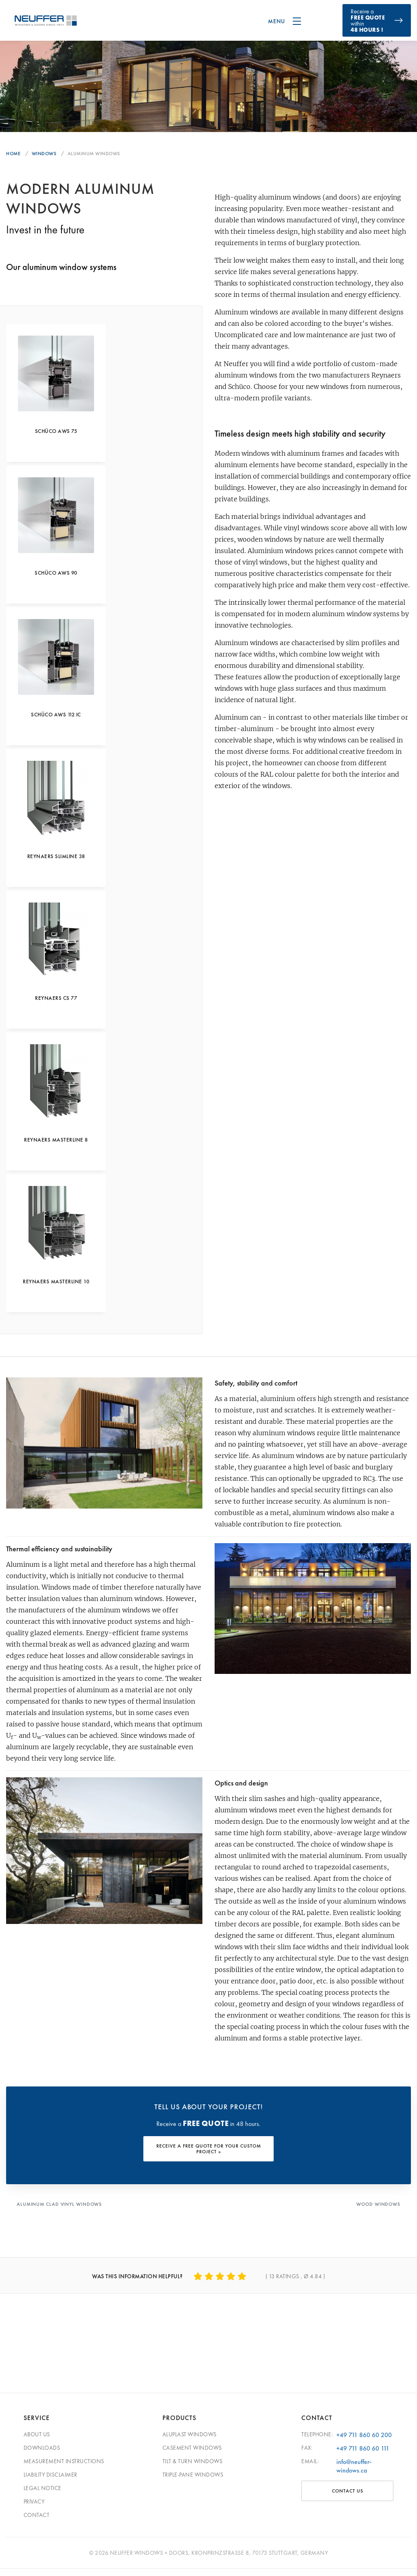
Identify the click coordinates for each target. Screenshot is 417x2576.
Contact (37, 2522)
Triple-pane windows (193, 2482)
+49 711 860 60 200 (364, 2442)
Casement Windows (192, 2455)
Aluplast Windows (189, 2441)
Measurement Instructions (64, 2468)
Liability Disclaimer (50, 2482)
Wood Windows (378, 2212)
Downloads (42, 2455)
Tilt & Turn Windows (192, 2468)
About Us (37, 2441)
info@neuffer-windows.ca (353, 2473)
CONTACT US (347, 2498)
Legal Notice (42, 2495)
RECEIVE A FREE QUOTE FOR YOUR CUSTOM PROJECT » (208, 2157)
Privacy (34, 2508)
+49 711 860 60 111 (362, 2455)
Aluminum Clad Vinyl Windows (60, 2212)
